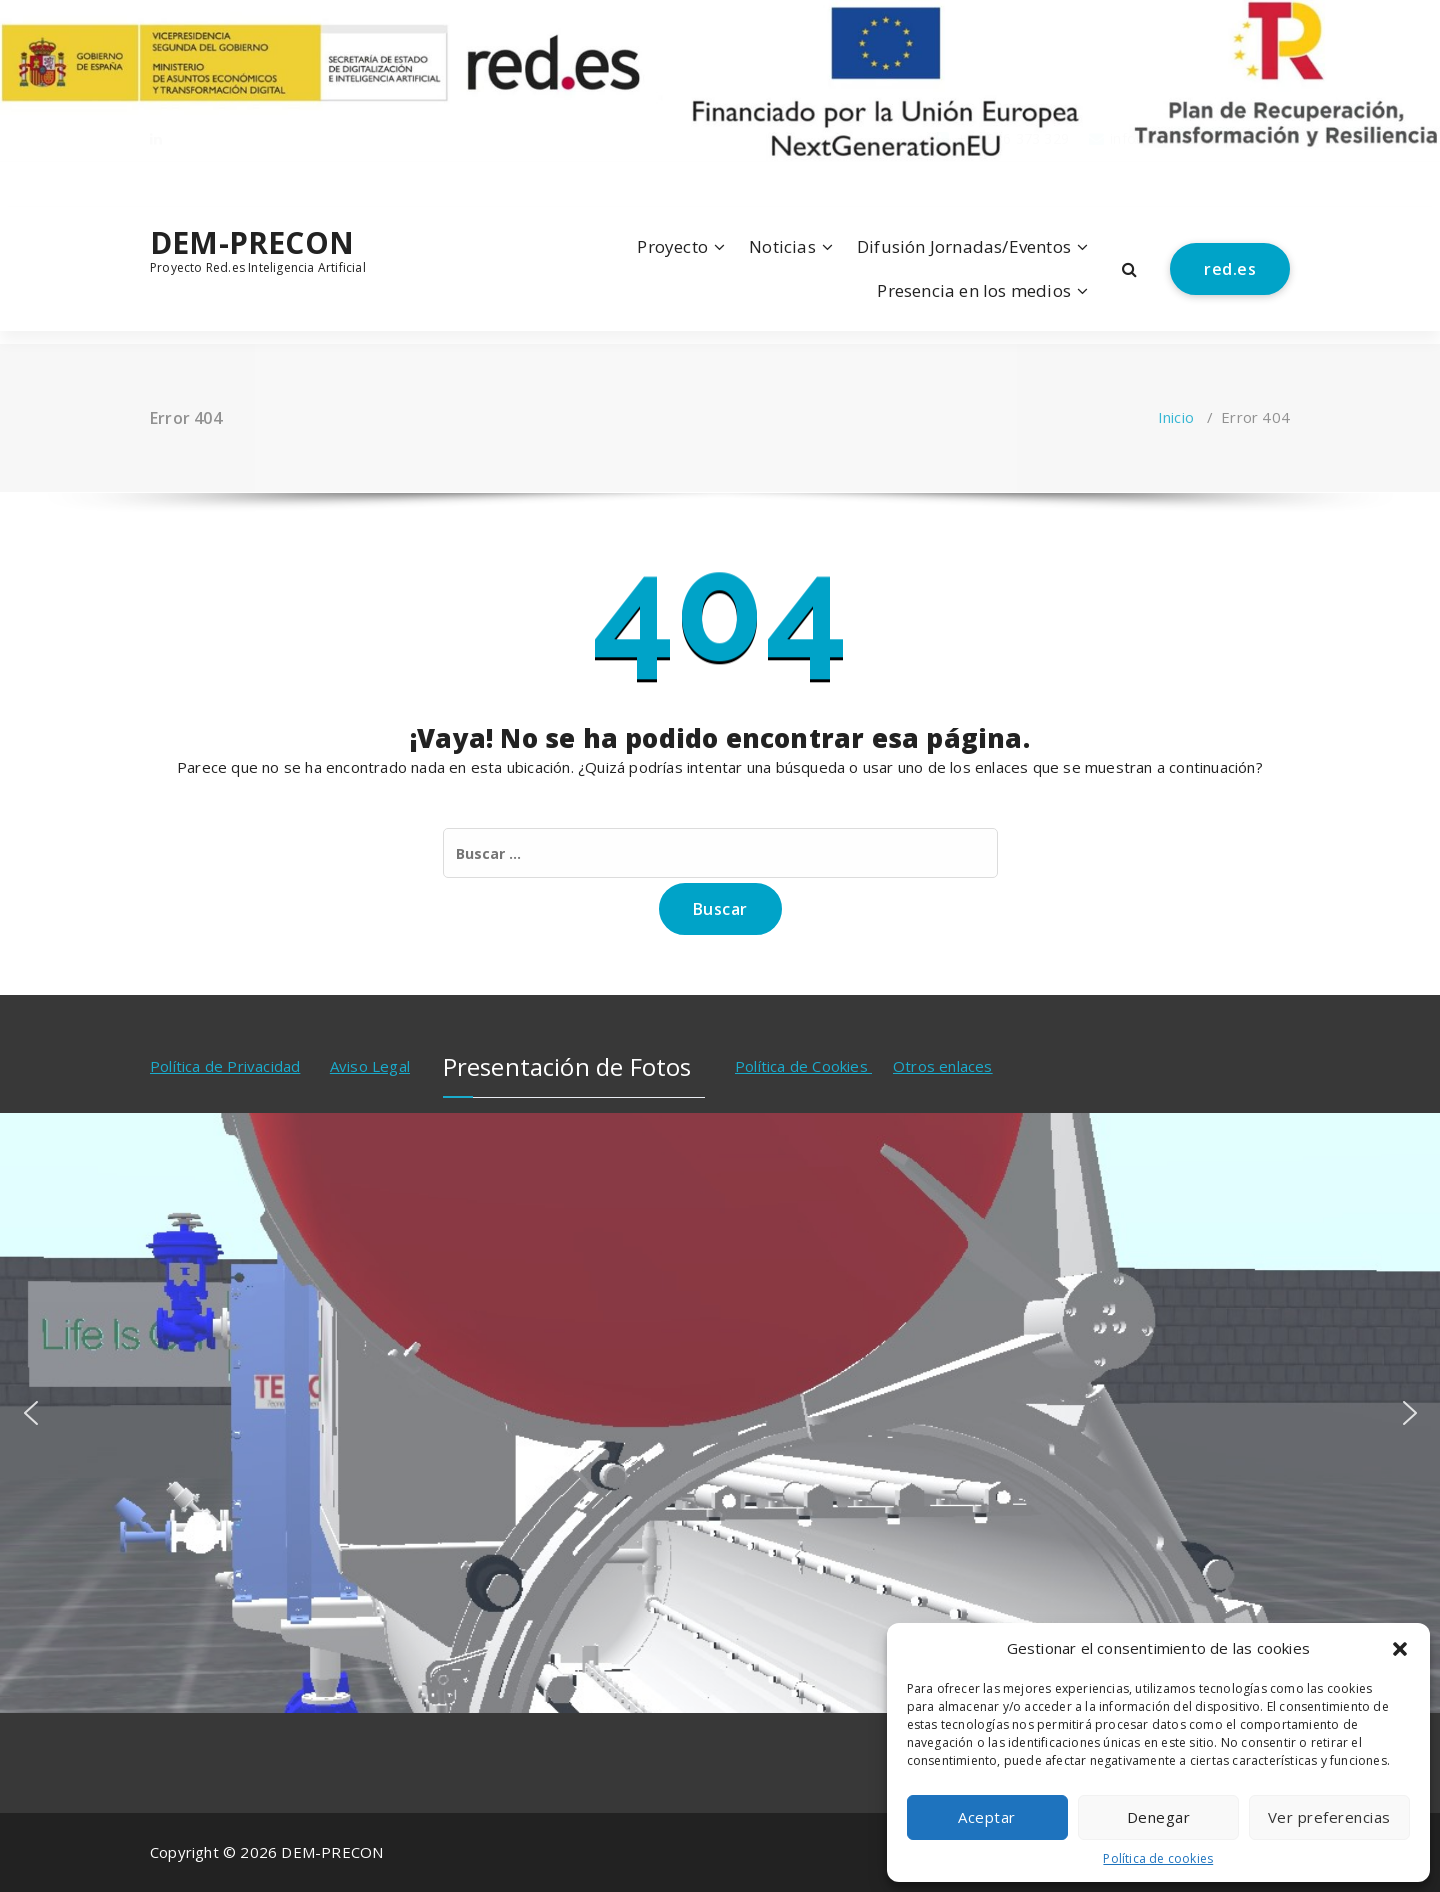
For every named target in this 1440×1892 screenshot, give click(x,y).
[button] (1400, 1649)
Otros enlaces (943, 1066)
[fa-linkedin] (156, 182)
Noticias (782, 246)
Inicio (1176, 417)
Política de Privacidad (225, 1066)
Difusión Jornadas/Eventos (964, 246)
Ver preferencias (1329, 1817)
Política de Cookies (803, 1066)
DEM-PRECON (252, 243)
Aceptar (987, 1817)
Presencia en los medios (974, 290)
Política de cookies (1158, 1858)
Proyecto (672, 246)
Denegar (1159, 1817)
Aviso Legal (370, 1066)
